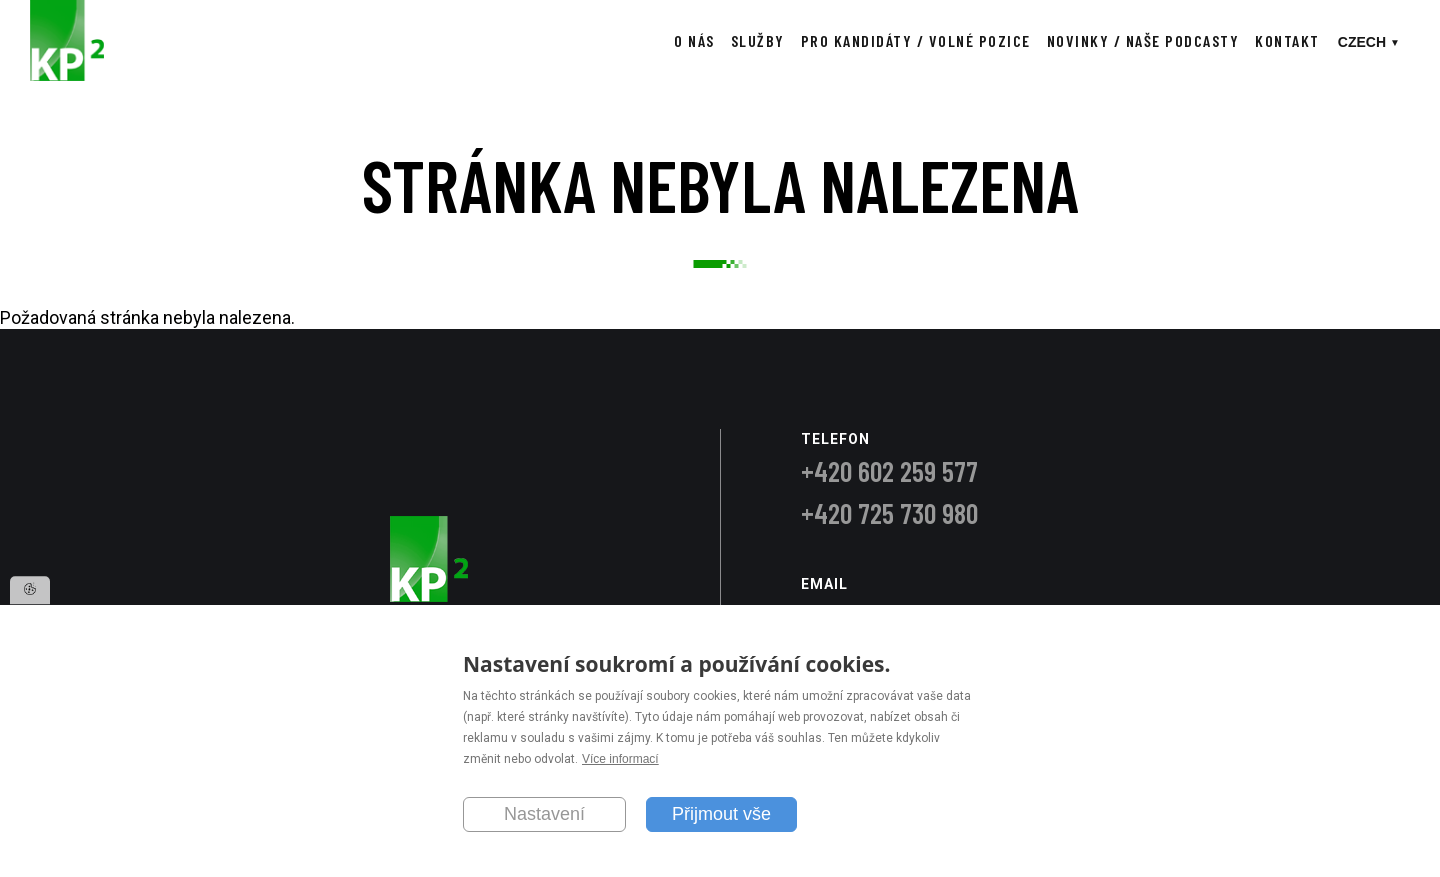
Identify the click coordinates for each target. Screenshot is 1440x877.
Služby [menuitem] (758, 40)
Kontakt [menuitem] (1287, 40)
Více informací (620, 759)
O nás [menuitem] (694, 40)
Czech (1362, 42)
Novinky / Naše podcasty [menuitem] (1143, 40)
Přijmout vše (721, 814)
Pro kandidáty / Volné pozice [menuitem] (916, 40)
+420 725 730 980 (889, 513)
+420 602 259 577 (889, 471)
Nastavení (544, 814)
